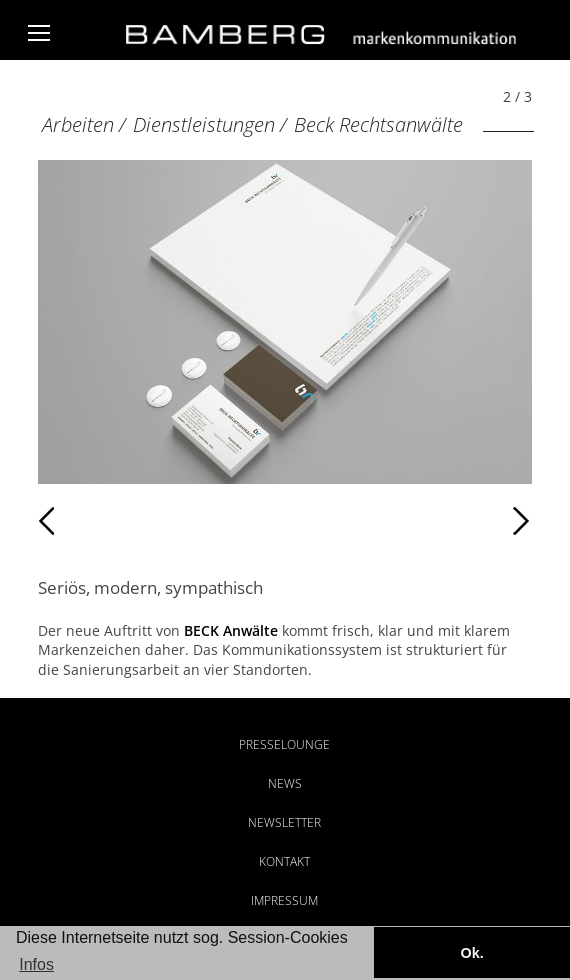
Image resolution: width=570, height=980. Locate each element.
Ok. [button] (471, 953)
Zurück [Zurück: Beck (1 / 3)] (81, 521)
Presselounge (284, 744)
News (285, 783)
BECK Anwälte (231, 630)
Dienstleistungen (204, 124)
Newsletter (284, 822)
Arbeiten (78, 124)
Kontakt (284, 861)
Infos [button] (36, 964)
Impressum (284, 900)
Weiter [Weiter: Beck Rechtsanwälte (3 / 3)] (408, 521)
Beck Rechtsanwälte (378, 124)
